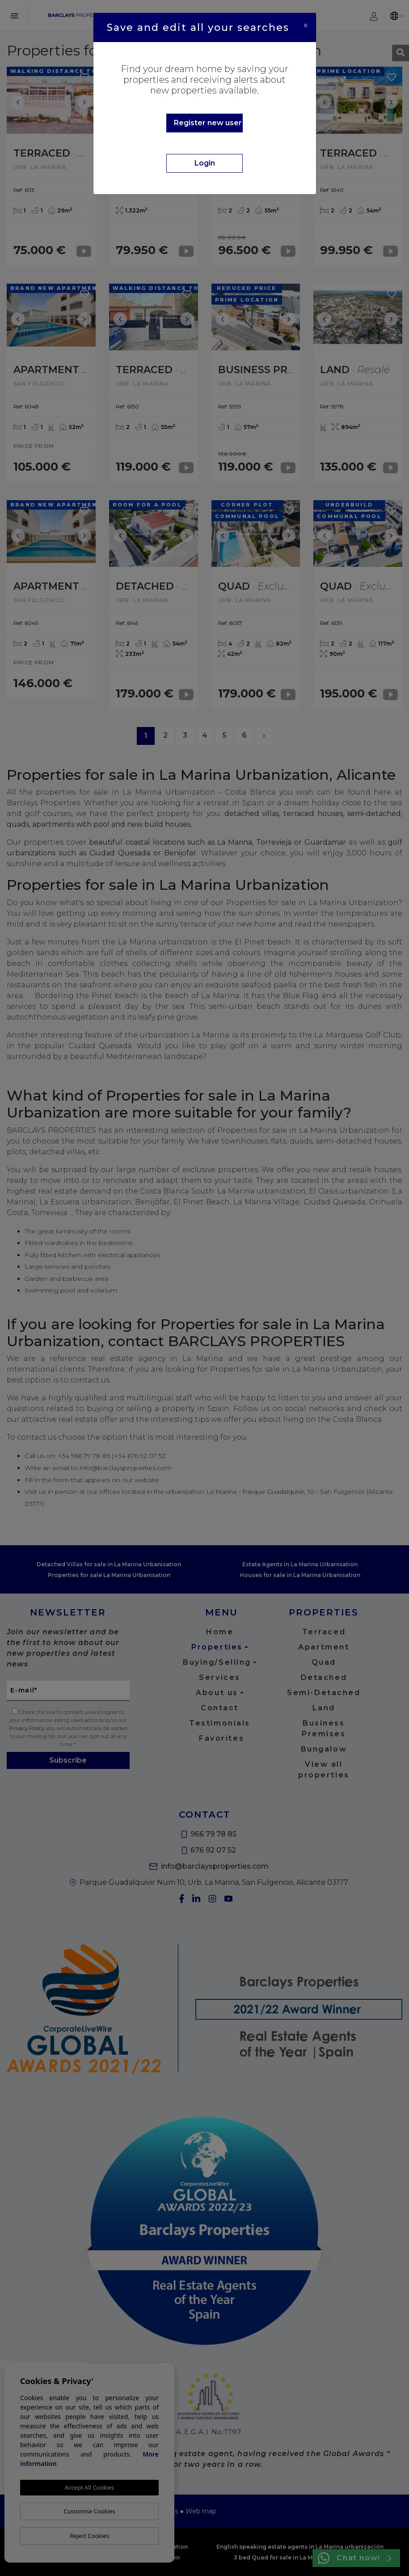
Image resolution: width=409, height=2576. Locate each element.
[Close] (305, 25)
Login (204, 163)
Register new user (208, 123)
